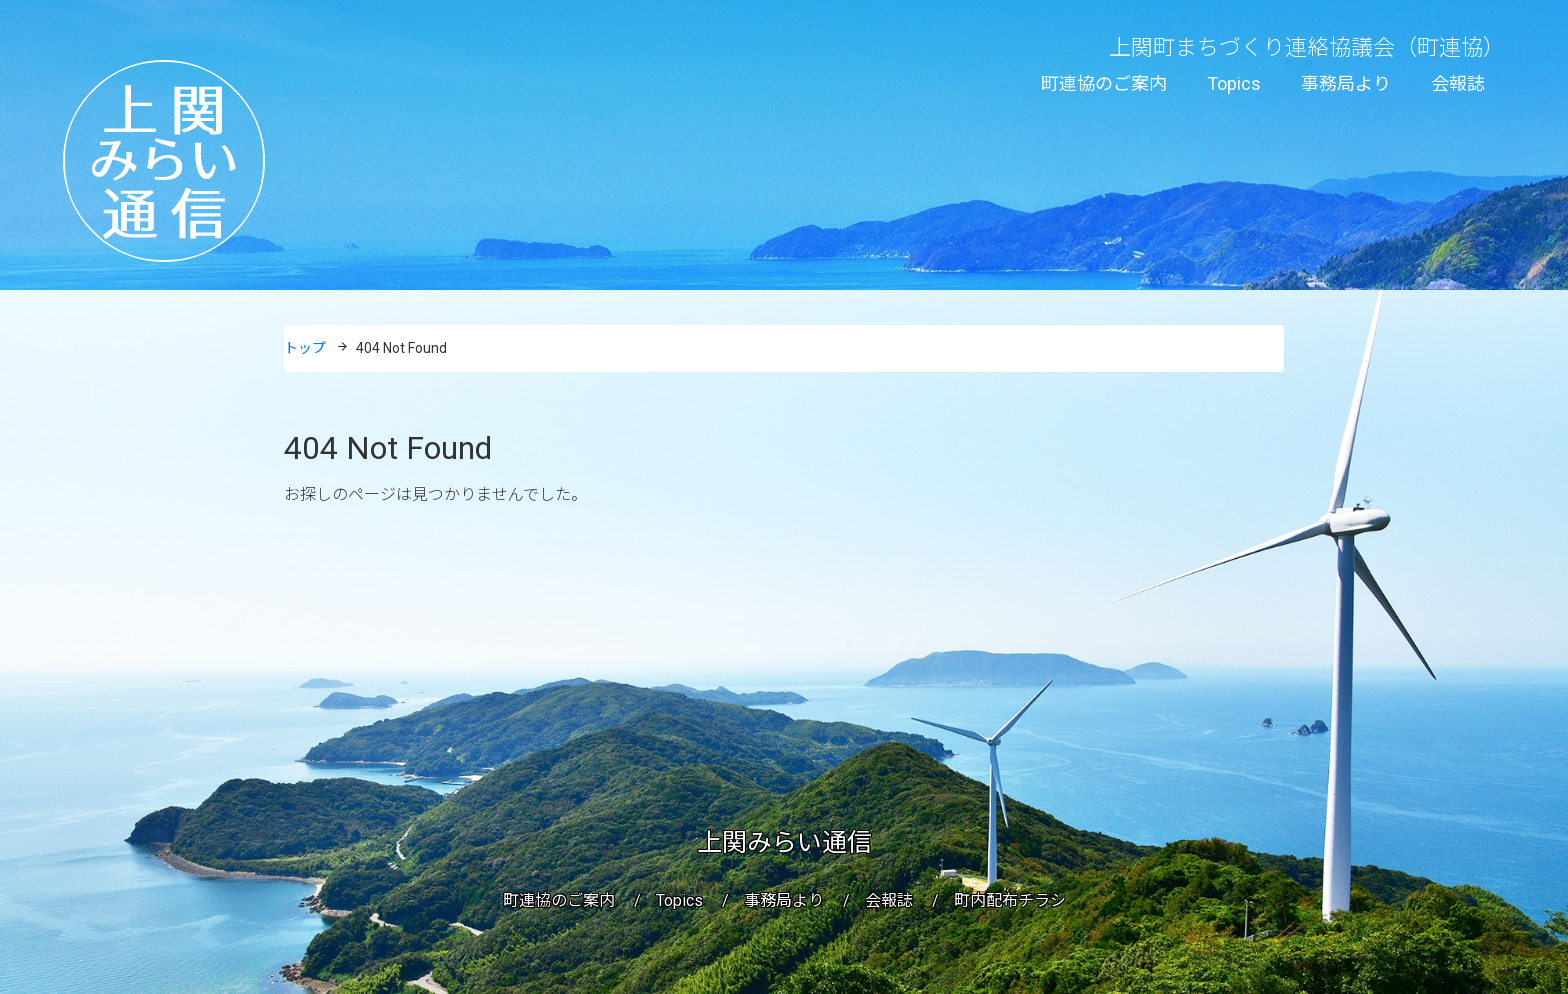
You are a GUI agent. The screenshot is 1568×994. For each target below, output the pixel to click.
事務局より (1346, 83)
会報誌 (1458, 83)
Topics (1234, 83)
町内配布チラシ (1010, 900)
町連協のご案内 (1104, 83)
